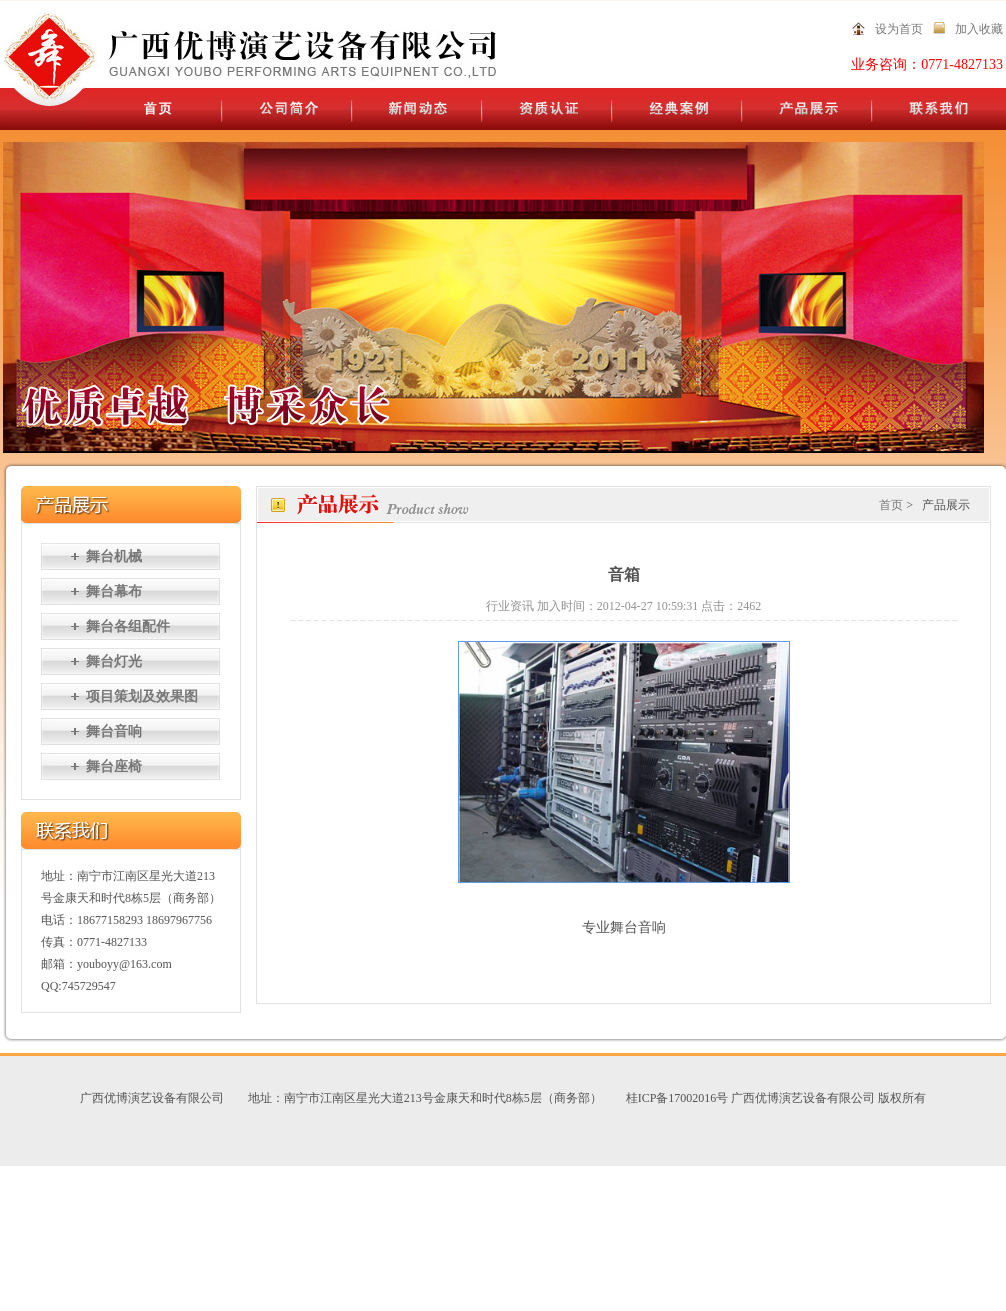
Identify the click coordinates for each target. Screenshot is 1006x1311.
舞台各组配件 (128, 626)
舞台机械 (114, 556)
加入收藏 (979, 29)
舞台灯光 (114, 661)
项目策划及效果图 (142, 696)
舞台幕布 (114, 591)
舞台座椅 (114, 766)
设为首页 (899, 29)
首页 (891, 505)
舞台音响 (114, 731)
